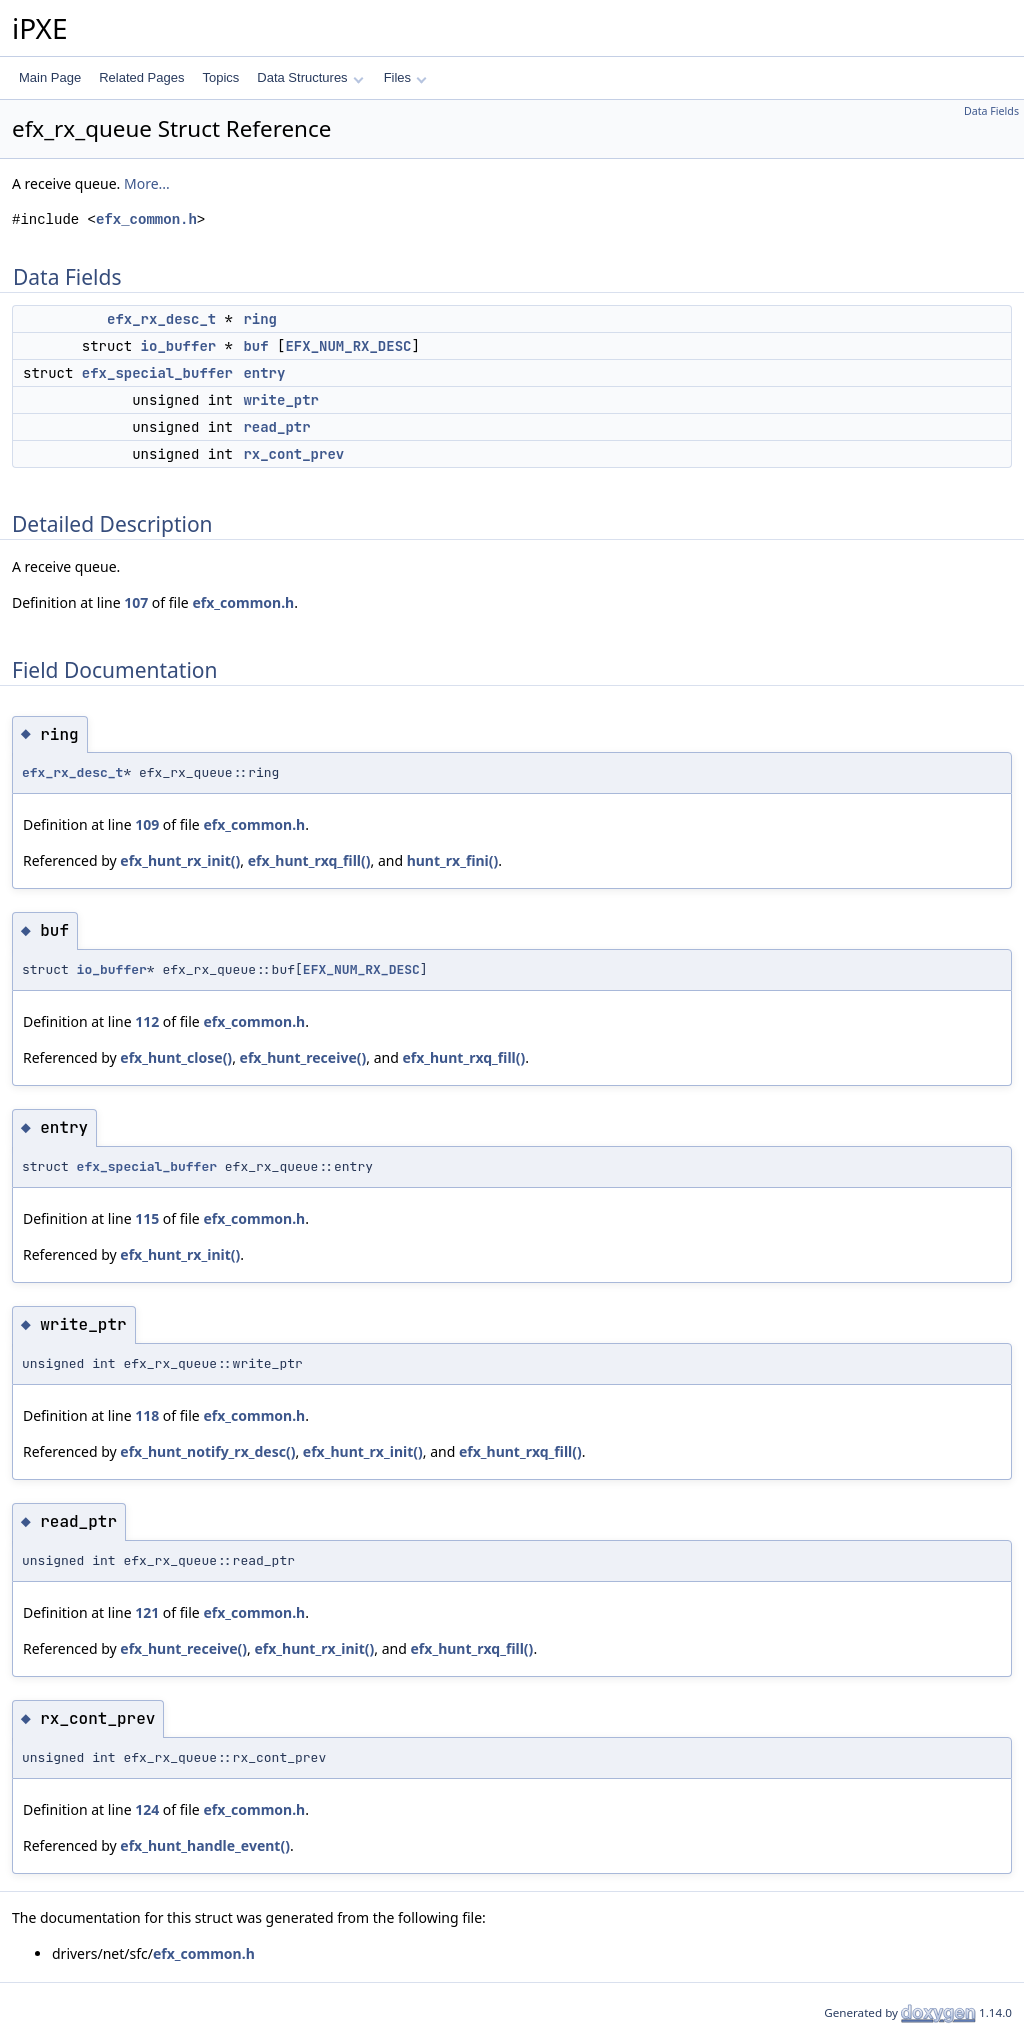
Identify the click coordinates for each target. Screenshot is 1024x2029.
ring (260, 319)
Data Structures (310, 77)
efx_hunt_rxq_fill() (309, 860)
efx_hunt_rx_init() (180, 860)
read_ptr (276, 427)
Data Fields (991, 111)
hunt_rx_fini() (453, 860)
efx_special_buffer (157, 373)
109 (147, 824)
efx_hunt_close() (176, 1057)
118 (147, 1415)
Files (405, 77)
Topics (220, 77)
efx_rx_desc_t (161, 319)
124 (147, 1809)
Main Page (50, 77)
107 (136, 602)
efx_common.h (146, 219)
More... (147, 183)
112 (147, 1021)
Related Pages (141, 77)
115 (147, 1218)
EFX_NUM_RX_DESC (348, 346)
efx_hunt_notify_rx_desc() (207, 1451)
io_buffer (179, 346)
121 (147, 1612)
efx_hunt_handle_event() (205, 1845)
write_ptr (281, 400)
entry (264, 373)
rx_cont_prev (293, 454)
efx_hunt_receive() (303, 1057)
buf (255, 346)
